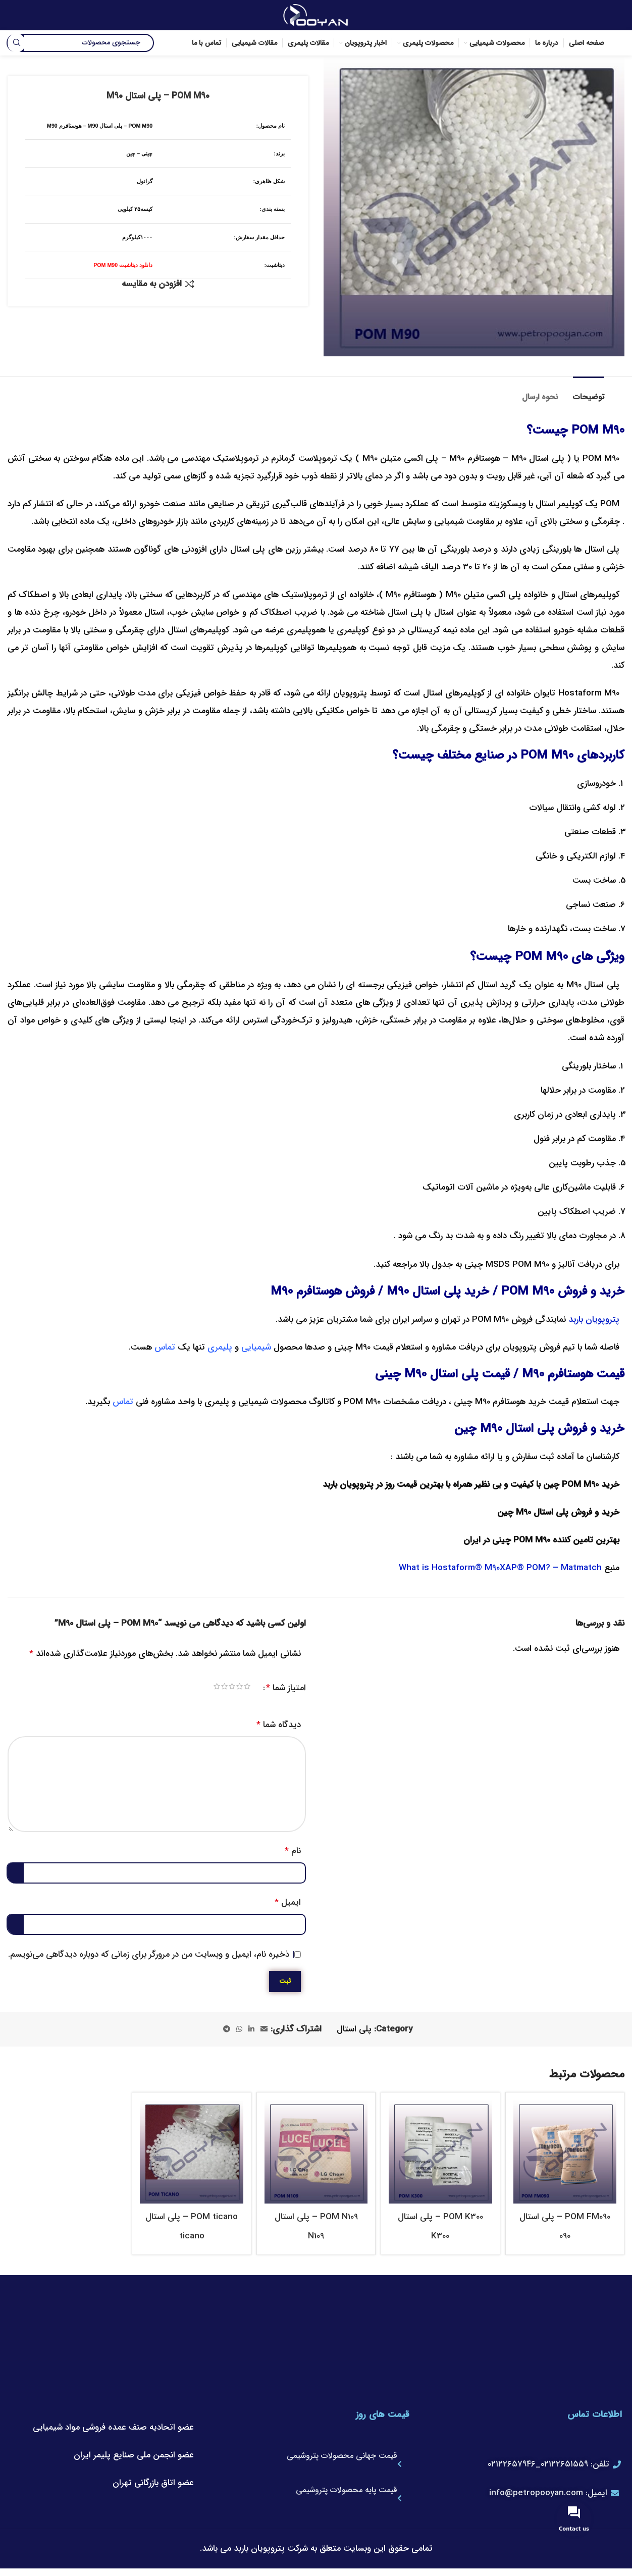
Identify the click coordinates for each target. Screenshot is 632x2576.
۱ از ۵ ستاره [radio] (251, 1688)
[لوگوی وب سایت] (316, 15)
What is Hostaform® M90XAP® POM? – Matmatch (500, 1568)
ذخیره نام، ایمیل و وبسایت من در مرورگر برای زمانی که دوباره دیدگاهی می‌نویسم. (148, 1954)
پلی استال (354, 2029)
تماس (164, 1347)
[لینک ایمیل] (264, 2029)
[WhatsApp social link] (239, 2029)
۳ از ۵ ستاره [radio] (236, 1688)
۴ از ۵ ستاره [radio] (229, 1688)
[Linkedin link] (251, 2029)
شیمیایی (256, 1347)
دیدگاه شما (278, 1725)
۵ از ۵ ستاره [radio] (221, 1688)
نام (293, 1851)
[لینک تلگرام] (226, 2029)
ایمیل (288, 1902)
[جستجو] (81, 43)
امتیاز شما (286, 1688)
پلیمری (219, 1347)
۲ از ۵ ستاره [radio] (244, 1688)
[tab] (588, 392)
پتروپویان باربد (593, 1319)
